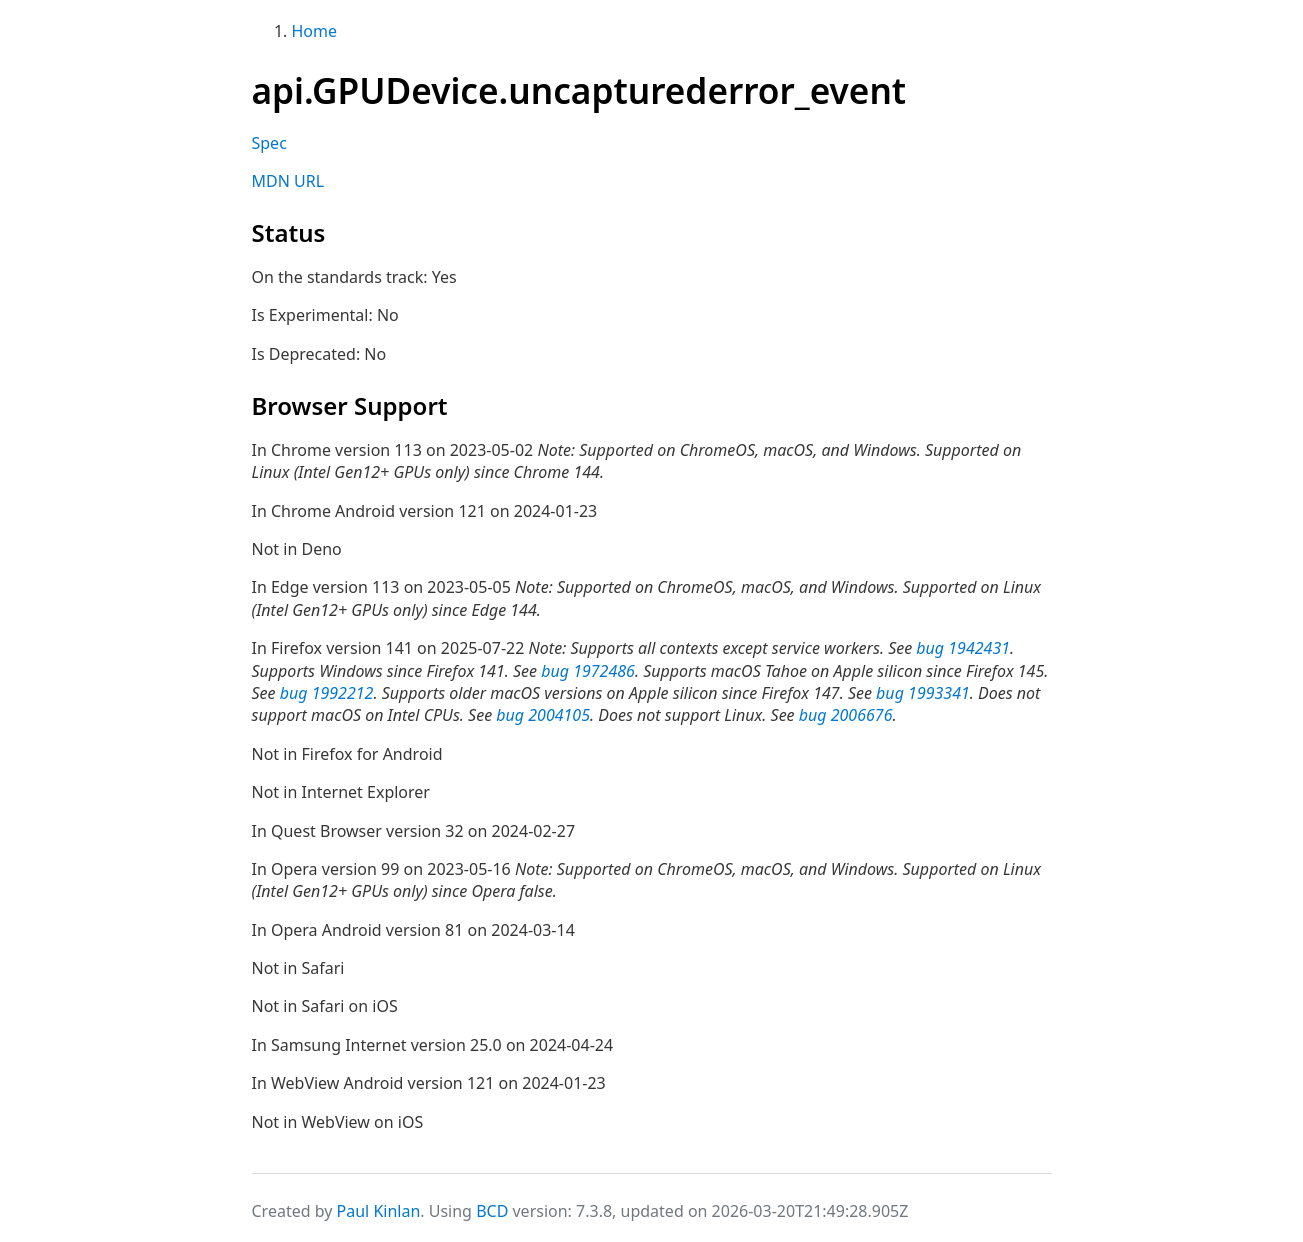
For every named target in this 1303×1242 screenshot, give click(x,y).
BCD (492, 1211)
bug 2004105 (543, 715)
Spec (269, 143)
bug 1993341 (923, 693)
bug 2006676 (846, 715)
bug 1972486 (588, 671)
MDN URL (288, 181)
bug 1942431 (963, 648)
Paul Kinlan (379, 1211)
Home (315, 31)
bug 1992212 (327, 693)
